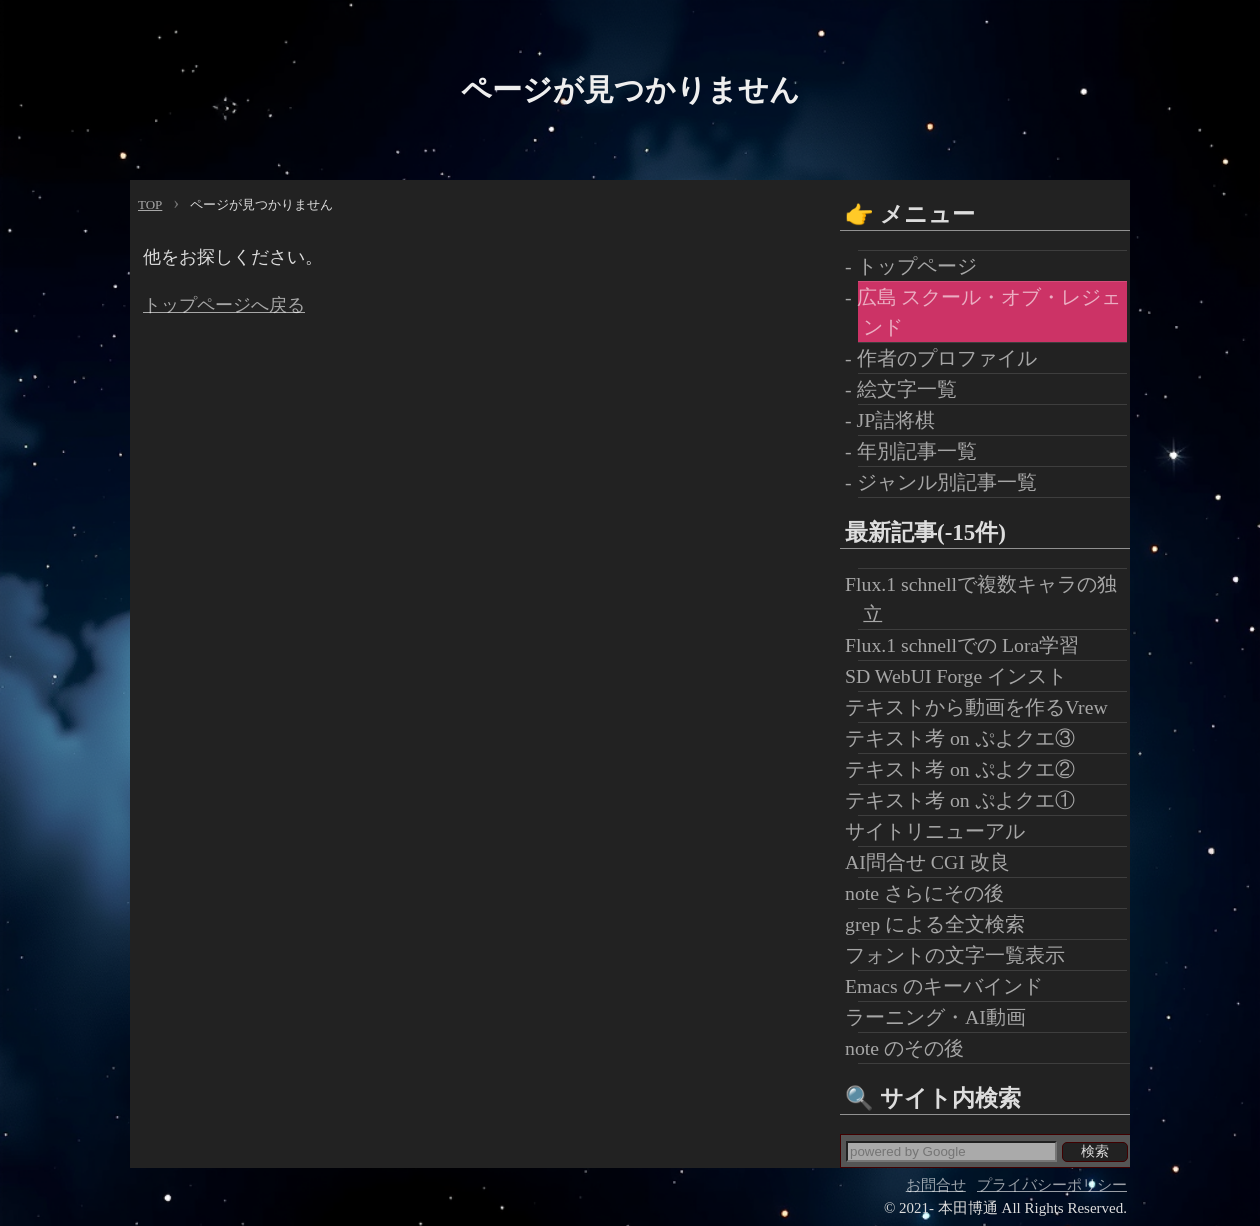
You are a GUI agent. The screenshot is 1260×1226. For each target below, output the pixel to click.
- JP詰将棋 (896, 420)
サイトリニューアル (941, 831)
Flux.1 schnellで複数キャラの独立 (987, 599)
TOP (150, 204)
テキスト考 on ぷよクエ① (966, 800)
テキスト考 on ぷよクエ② (966, 769)
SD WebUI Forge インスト (962, 676)
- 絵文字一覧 (907, 389)
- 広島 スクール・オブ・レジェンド (989, 312)
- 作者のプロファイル (947, 358)
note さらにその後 (931, 893)
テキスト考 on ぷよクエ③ (966, 738)
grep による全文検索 (941, 924)
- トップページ (917, 266)
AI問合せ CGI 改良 (934, 862)
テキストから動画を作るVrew (983, 707)
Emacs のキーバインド (950, 986)
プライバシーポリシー (1052, 1185)
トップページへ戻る (224, 305)
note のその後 (911, 1048)
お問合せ (936, 1185)
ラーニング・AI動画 (942, 1017)
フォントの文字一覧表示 (961, 955)
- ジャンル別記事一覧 (947, 482)
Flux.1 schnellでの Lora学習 (968, 645)
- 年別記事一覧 (917, 451)
